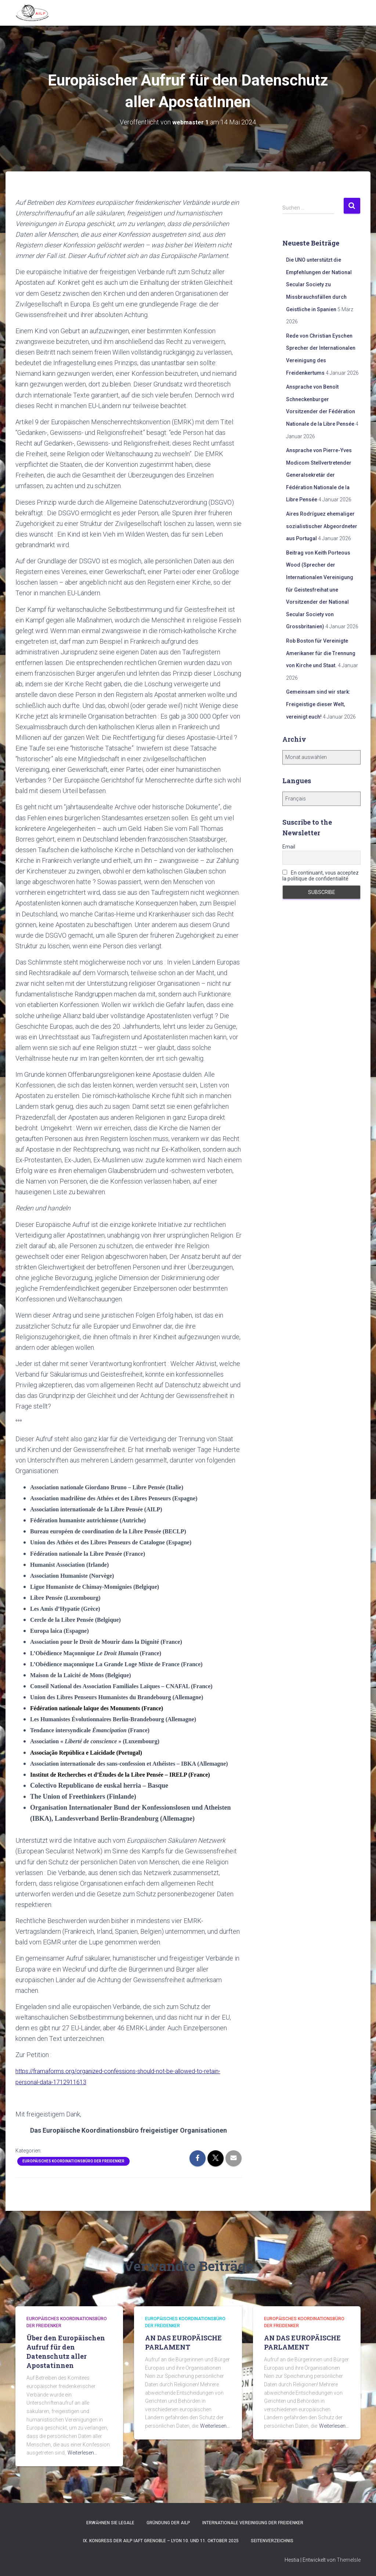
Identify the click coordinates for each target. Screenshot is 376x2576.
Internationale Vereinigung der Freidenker (252, 2522)
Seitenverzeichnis (272, 2540)
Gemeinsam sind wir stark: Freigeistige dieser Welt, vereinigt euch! (318, 704)
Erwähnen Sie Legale (110, 2522)
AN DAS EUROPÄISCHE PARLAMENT (183, 2342)
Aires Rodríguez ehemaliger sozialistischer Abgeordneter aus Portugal (321, 526)
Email (288, 847)
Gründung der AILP (168, 2522)
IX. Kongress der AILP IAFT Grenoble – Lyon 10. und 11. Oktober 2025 (161, 2540)
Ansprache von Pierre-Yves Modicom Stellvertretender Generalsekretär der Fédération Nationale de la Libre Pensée (319, 474)
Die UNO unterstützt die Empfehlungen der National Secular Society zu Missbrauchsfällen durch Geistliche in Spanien (319, 284)
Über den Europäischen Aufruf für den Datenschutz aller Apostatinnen (65, 2351)
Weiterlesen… (82, 2453)
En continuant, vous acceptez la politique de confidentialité (320, 876)
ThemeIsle (349, 2560)
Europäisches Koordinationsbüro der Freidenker (73, 2161)
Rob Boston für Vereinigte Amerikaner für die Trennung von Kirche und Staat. (320, 653)
